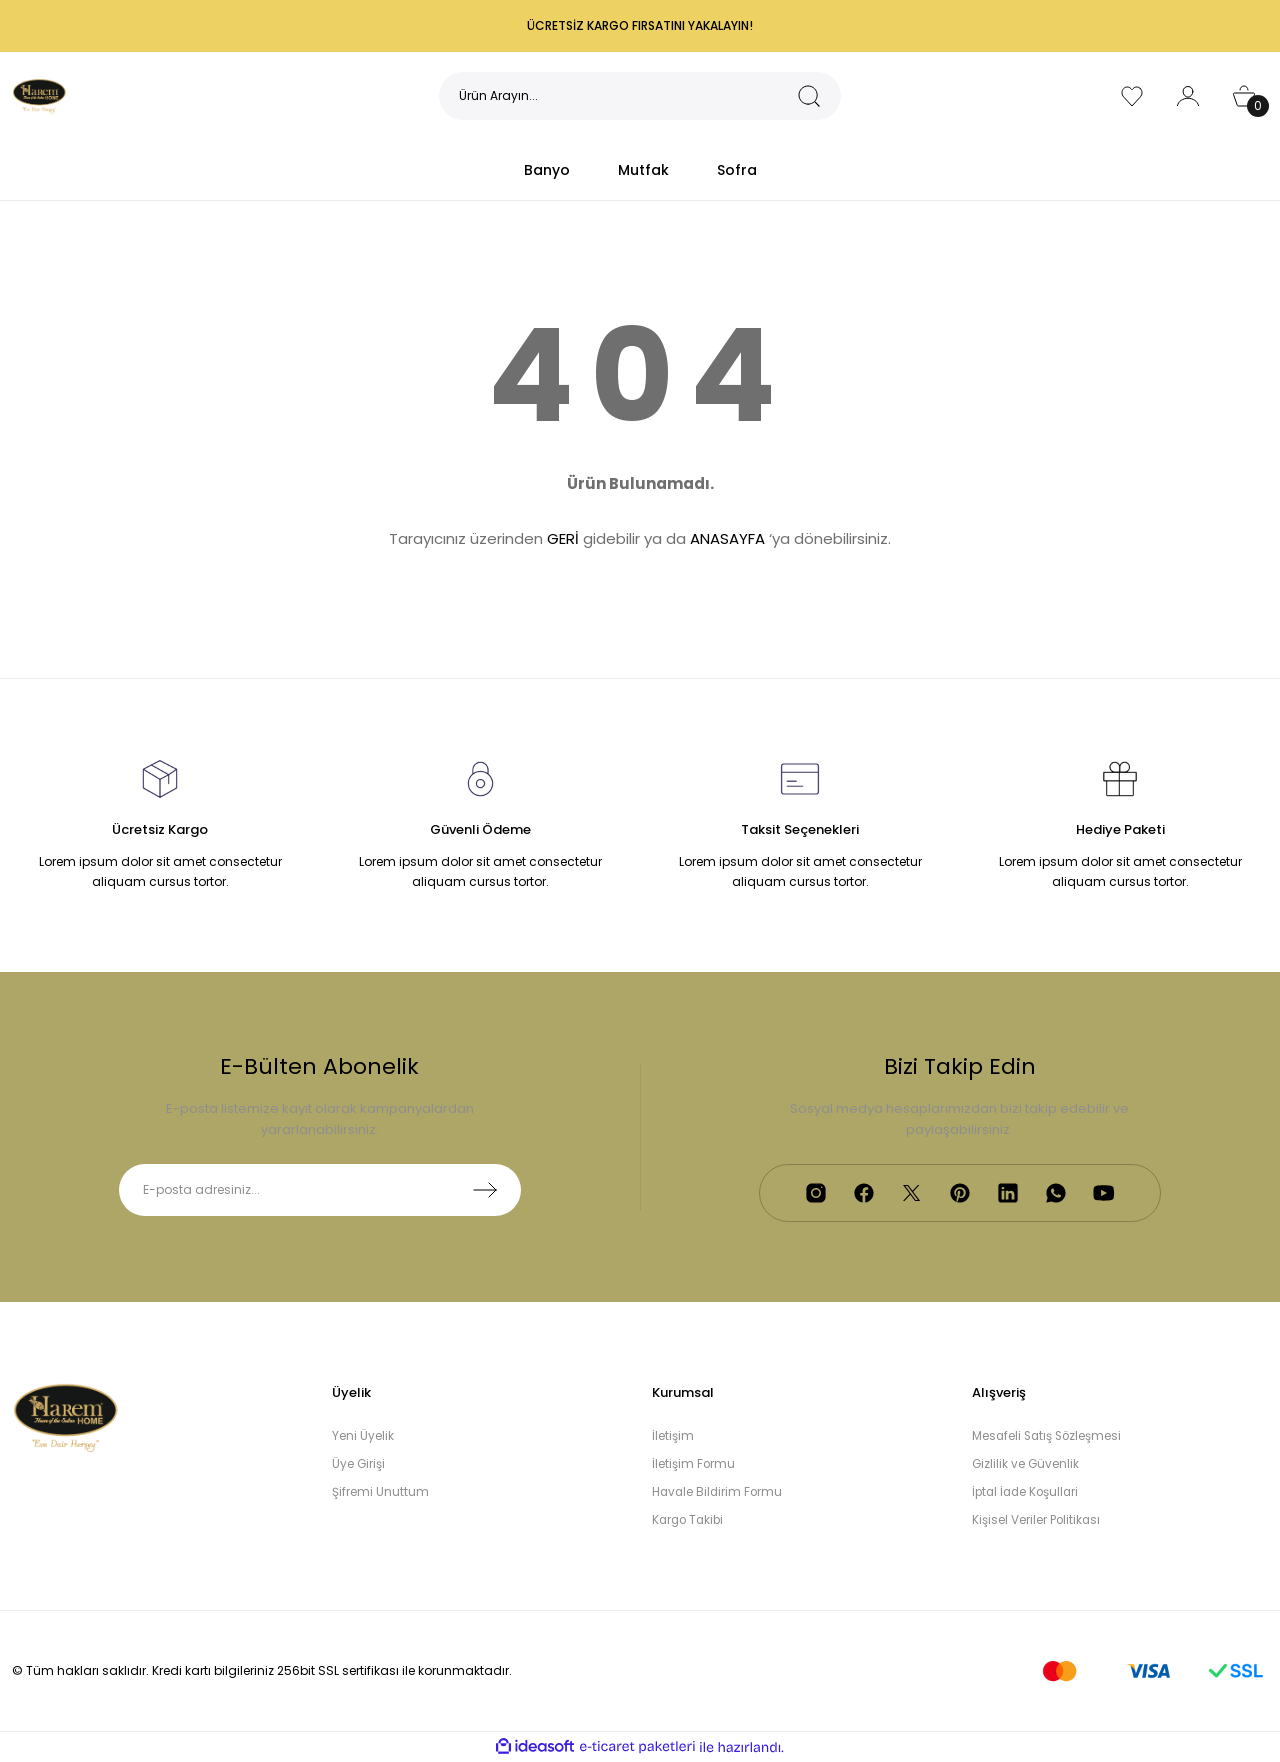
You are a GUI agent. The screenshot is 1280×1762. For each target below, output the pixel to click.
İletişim (673, 1436)
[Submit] (485, 1190)
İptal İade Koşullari (1028, 1492)
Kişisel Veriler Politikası (1037, 1520)
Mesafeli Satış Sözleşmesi (1049, 1436)
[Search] (640, 96)
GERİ (563, 538)
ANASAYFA (727, 538)
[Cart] (1244, 96)
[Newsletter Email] (320, 1190)
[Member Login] (1188, 96)
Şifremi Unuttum (380, 1492)
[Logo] (40, 94)
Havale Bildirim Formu (719, 1492)
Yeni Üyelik (363, 1436)
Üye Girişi (359, 1464)
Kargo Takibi (690, 1520)
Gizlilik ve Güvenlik (1026, 1464)
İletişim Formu (694, 1464)
